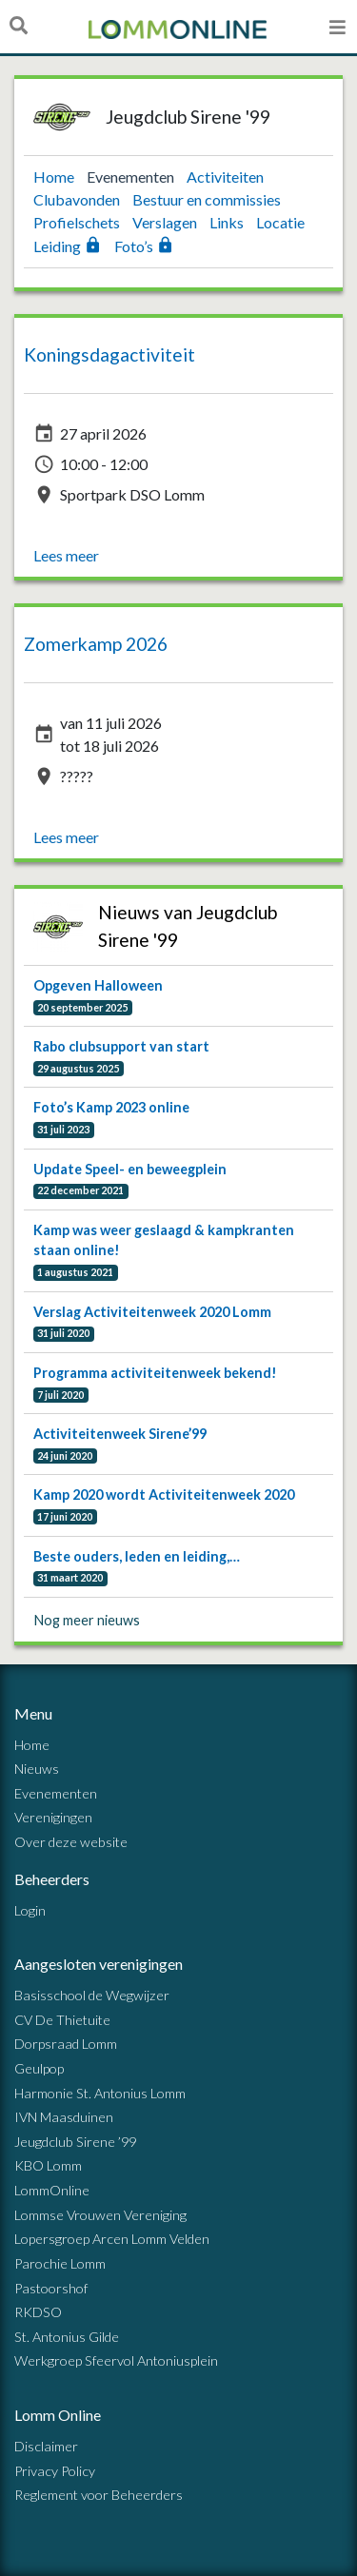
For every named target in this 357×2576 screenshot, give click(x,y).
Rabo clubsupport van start (121, 1046)
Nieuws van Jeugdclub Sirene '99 (187, 926)
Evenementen (132, 176)
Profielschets (78, 222)
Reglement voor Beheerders (98, 2495)
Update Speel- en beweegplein (130, 1169)
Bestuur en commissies (206, 199)
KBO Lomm (48, 2165)
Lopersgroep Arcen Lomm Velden (111, 2239)
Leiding (69, 246)
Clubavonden (78, 199)
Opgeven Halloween (98, 985)
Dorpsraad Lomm (65, 2043)
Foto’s (144, 246)
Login (30, 1910)
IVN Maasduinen (63, 2117)
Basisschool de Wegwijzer (91, 1995)
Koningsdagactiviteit (109, 354)
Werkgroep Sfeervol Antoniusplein (116, 2360)
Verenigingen (53, 1817)
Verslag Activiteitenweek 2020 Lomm (152, 1312)
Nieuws (36, 1768)
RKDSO (38, 2312)
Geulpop (39, 2068)
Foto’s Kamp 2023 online (111, 1107)
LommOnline (51, 2190)
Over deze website (71, 1842)
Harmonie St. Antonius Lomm (100, 2093)
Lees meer (66, 555)
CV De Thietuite (62, 2020)
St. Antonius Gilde (66, 2337)
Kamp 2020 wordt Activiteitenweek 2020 (163, 1494)
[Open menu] (337, 26)
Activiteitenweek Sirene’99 (120, 1434)
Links (228, 222)
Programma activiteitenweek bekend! (155, 1373)
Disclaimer (46, 2446)
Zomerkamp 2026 (96, 644)
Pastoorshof (51, 2288)
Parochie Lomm (60, 2263)
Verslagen (166, 222)
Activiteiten (225, 176)
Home (55, 176)
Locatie (280, 222)
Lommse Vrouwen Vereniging (100, 2215)
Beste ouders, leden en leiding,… (136, 1556)
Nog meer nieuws (87, 1620)
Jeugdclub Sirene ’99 (75, 2142)
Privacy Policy (54, 2471)
